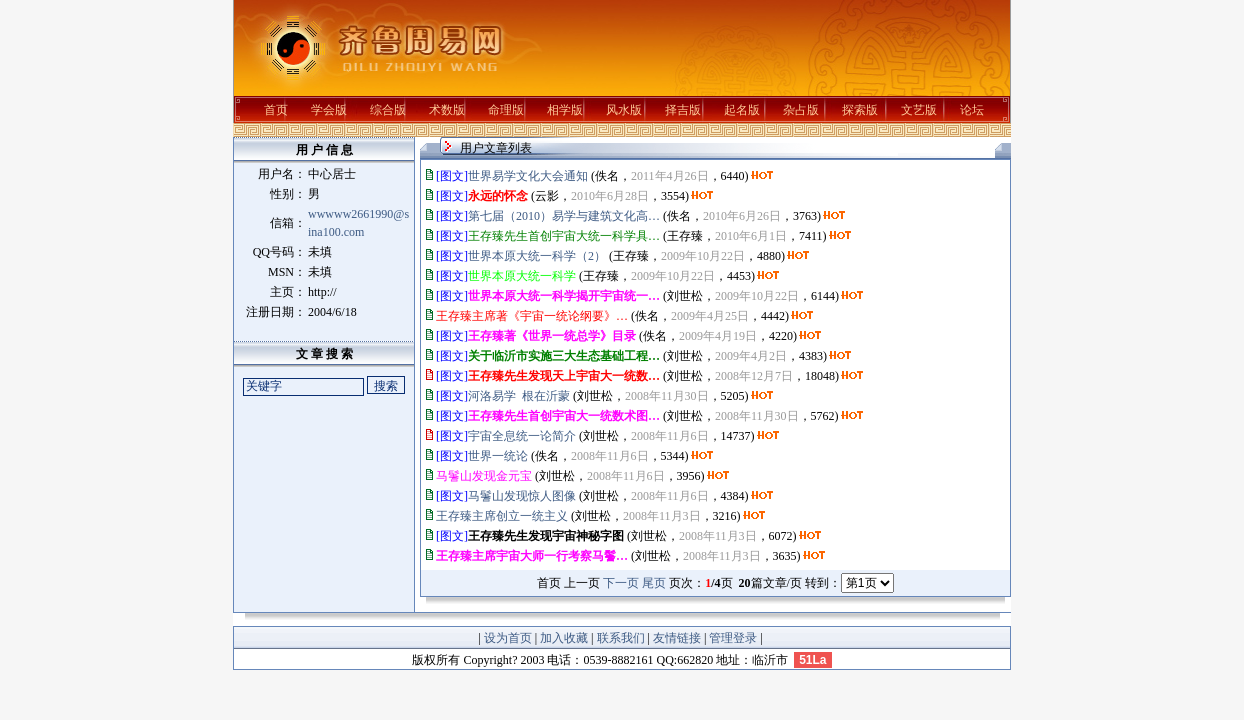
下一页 (621, 583)
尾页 (654, 583)
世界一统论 (498, 456)
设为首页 (508, 638)
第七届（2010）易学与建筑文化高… (564, 216)
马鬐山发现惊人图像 (522, 496)
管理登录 (733, 638)
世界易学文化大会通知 (528, 176)
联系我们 (621, 638)
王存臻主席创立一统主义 (502, 516)
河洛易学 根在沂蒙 (519, 396)
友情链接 (677, 638)
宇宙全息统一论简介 (522, 436)
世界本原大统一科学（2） (537, 256)
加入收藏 (564, 638)
